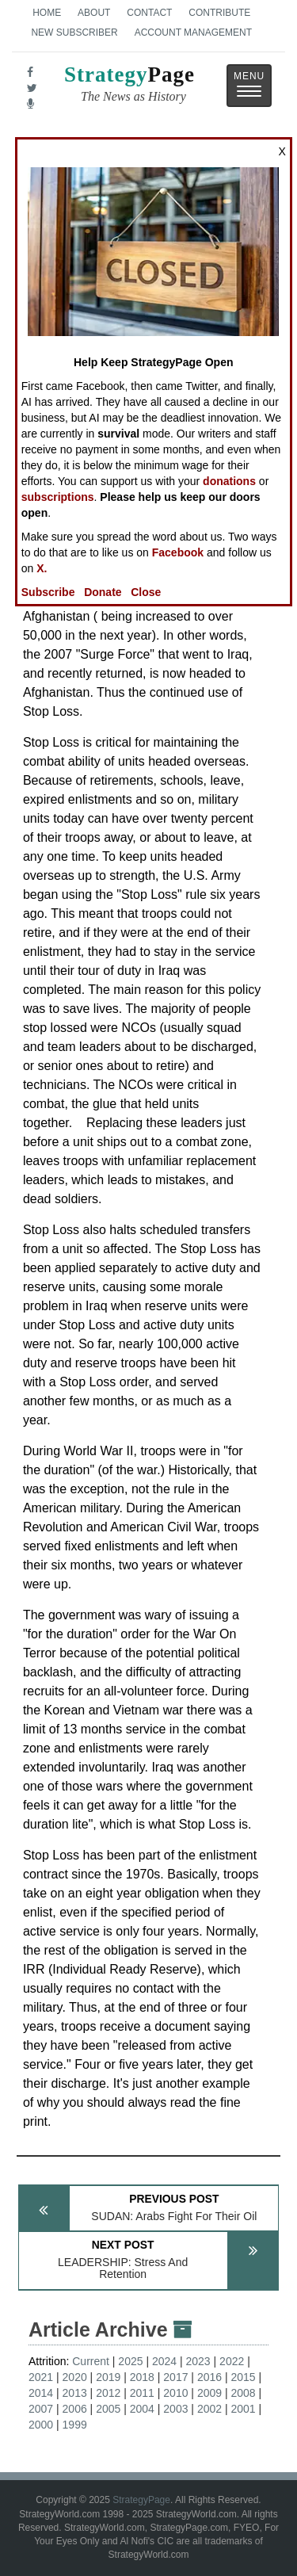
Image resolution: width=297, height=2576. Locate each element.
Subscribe (48, 592)
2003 (175, 2408)
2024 (164, 2361)
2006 (75, 2408)
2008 (242, 2393)
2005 (108, 2408)
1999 (75, 2424)
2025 (130, 2361)
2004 (142, 2408)
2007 (41, 2408)
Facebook (178, 552)
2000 (41, 2424)
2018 (142, 2377)
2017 (175, 2377)
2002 (209, 2408)
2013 (75, 2393)
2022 (231, 2361)
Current (90, 2361)
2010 (175, 2393)
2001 (242, 2408)
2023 (198, 2361)
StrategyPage (141, 2499)
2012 (108, 2393)
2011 (142, 2393)
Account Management (193, 32)
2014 (41, 2393)
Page (129, 85)
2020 (75, 2377)
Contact (149, 12)
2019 (108, 2377)
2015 (242, 2377)
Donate (102, 592)
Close (146, 592)
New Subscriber (74, 32)
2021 (41, 2377)
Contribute (219, 12)
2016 (209, 2377)
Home (46, 12)
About (94, 12)
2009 (209, 2393)
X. (41, 568)
